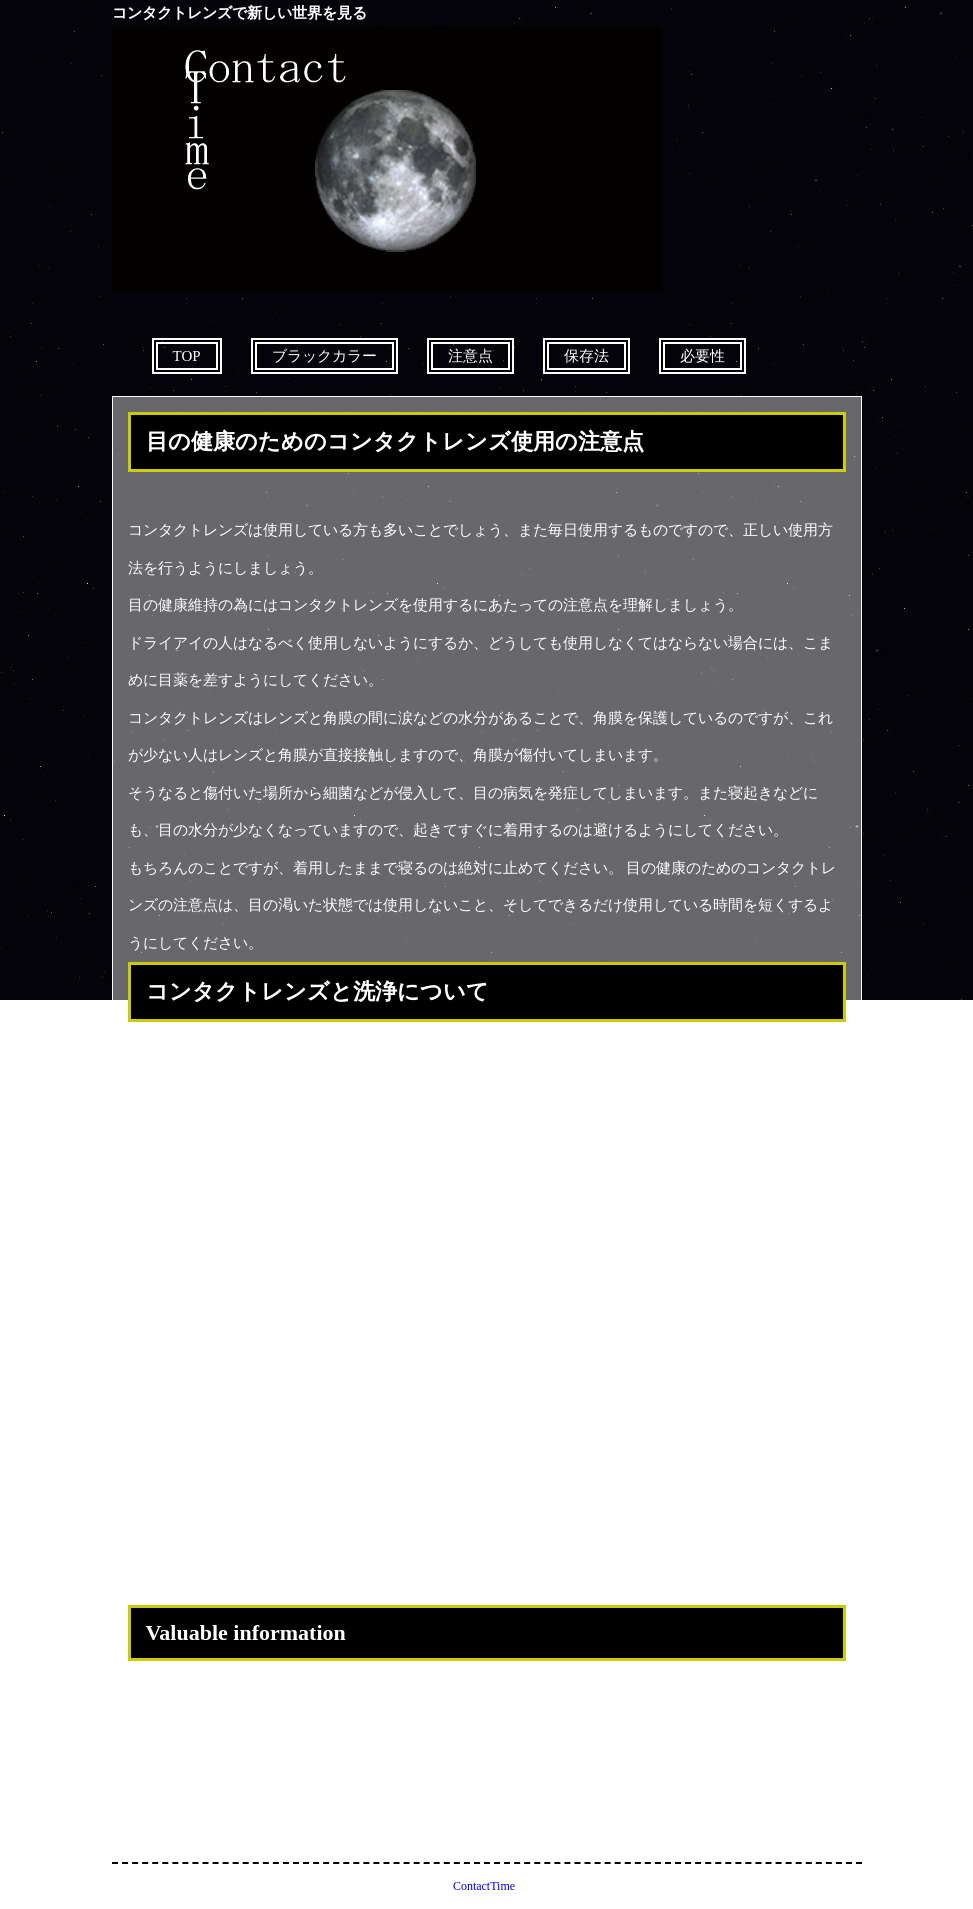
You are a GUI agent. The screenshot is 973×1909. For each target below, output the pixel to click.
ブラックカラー (324, 356)
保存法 (586, 356)
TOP (187, 356)
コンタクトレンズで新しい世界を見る (239, 13)
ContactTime (484, 1886)
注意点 (470, 356)
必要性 (702, 356)
